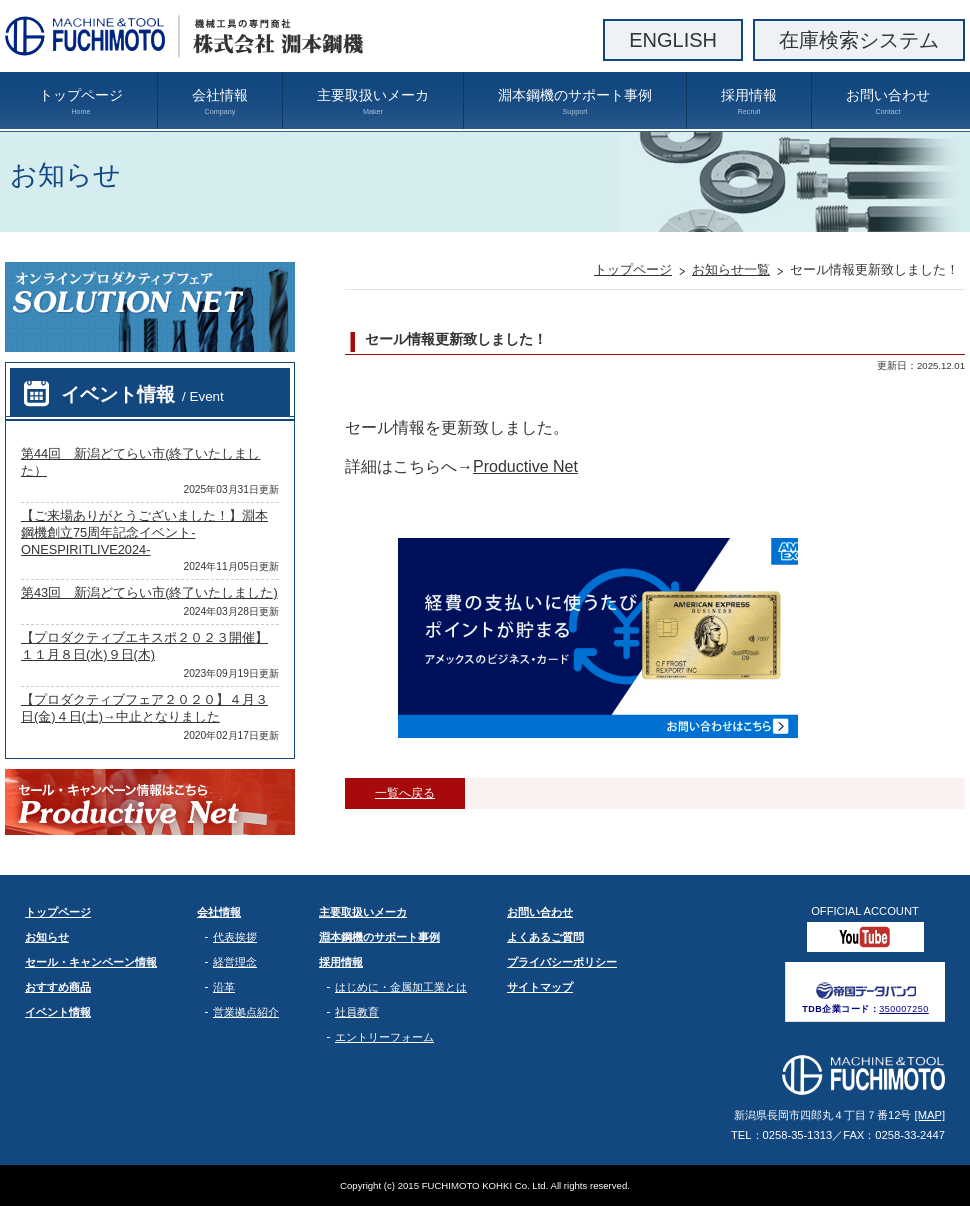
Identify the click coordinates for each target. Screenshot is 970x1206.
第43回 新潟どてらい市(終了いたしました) (149, 592)
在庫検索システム (859, 40)
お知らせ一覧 (731, 269)
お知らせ (47, 937)
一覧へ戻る (405, 793)
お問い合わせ (888, 102)
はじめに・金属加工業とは (401, 987)
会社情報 (220, 102)
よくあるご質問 (545, 937)
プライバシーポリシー (562, 962)
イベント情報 (142, 394)
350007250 (904, 1009)
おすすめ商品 (58, 987)
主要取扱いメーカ (373, 102)
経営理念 (235, 962)
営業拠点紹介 (246, 1012)
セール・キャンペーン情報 (91, 962)
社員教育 (357, 1012)
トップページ (81, 102)
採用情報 (749, 102)
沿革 (224, 987)
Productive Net (525, 466)
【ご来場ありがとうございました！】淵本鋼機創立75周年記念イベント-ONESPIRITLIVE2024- (144, 532)
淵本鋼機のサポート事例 (575, 102)
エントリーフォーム (384, 1037)
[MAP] (930, 1115)
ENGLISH (673, 40)
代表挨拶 (235, 937)
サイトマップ (540, 987)
